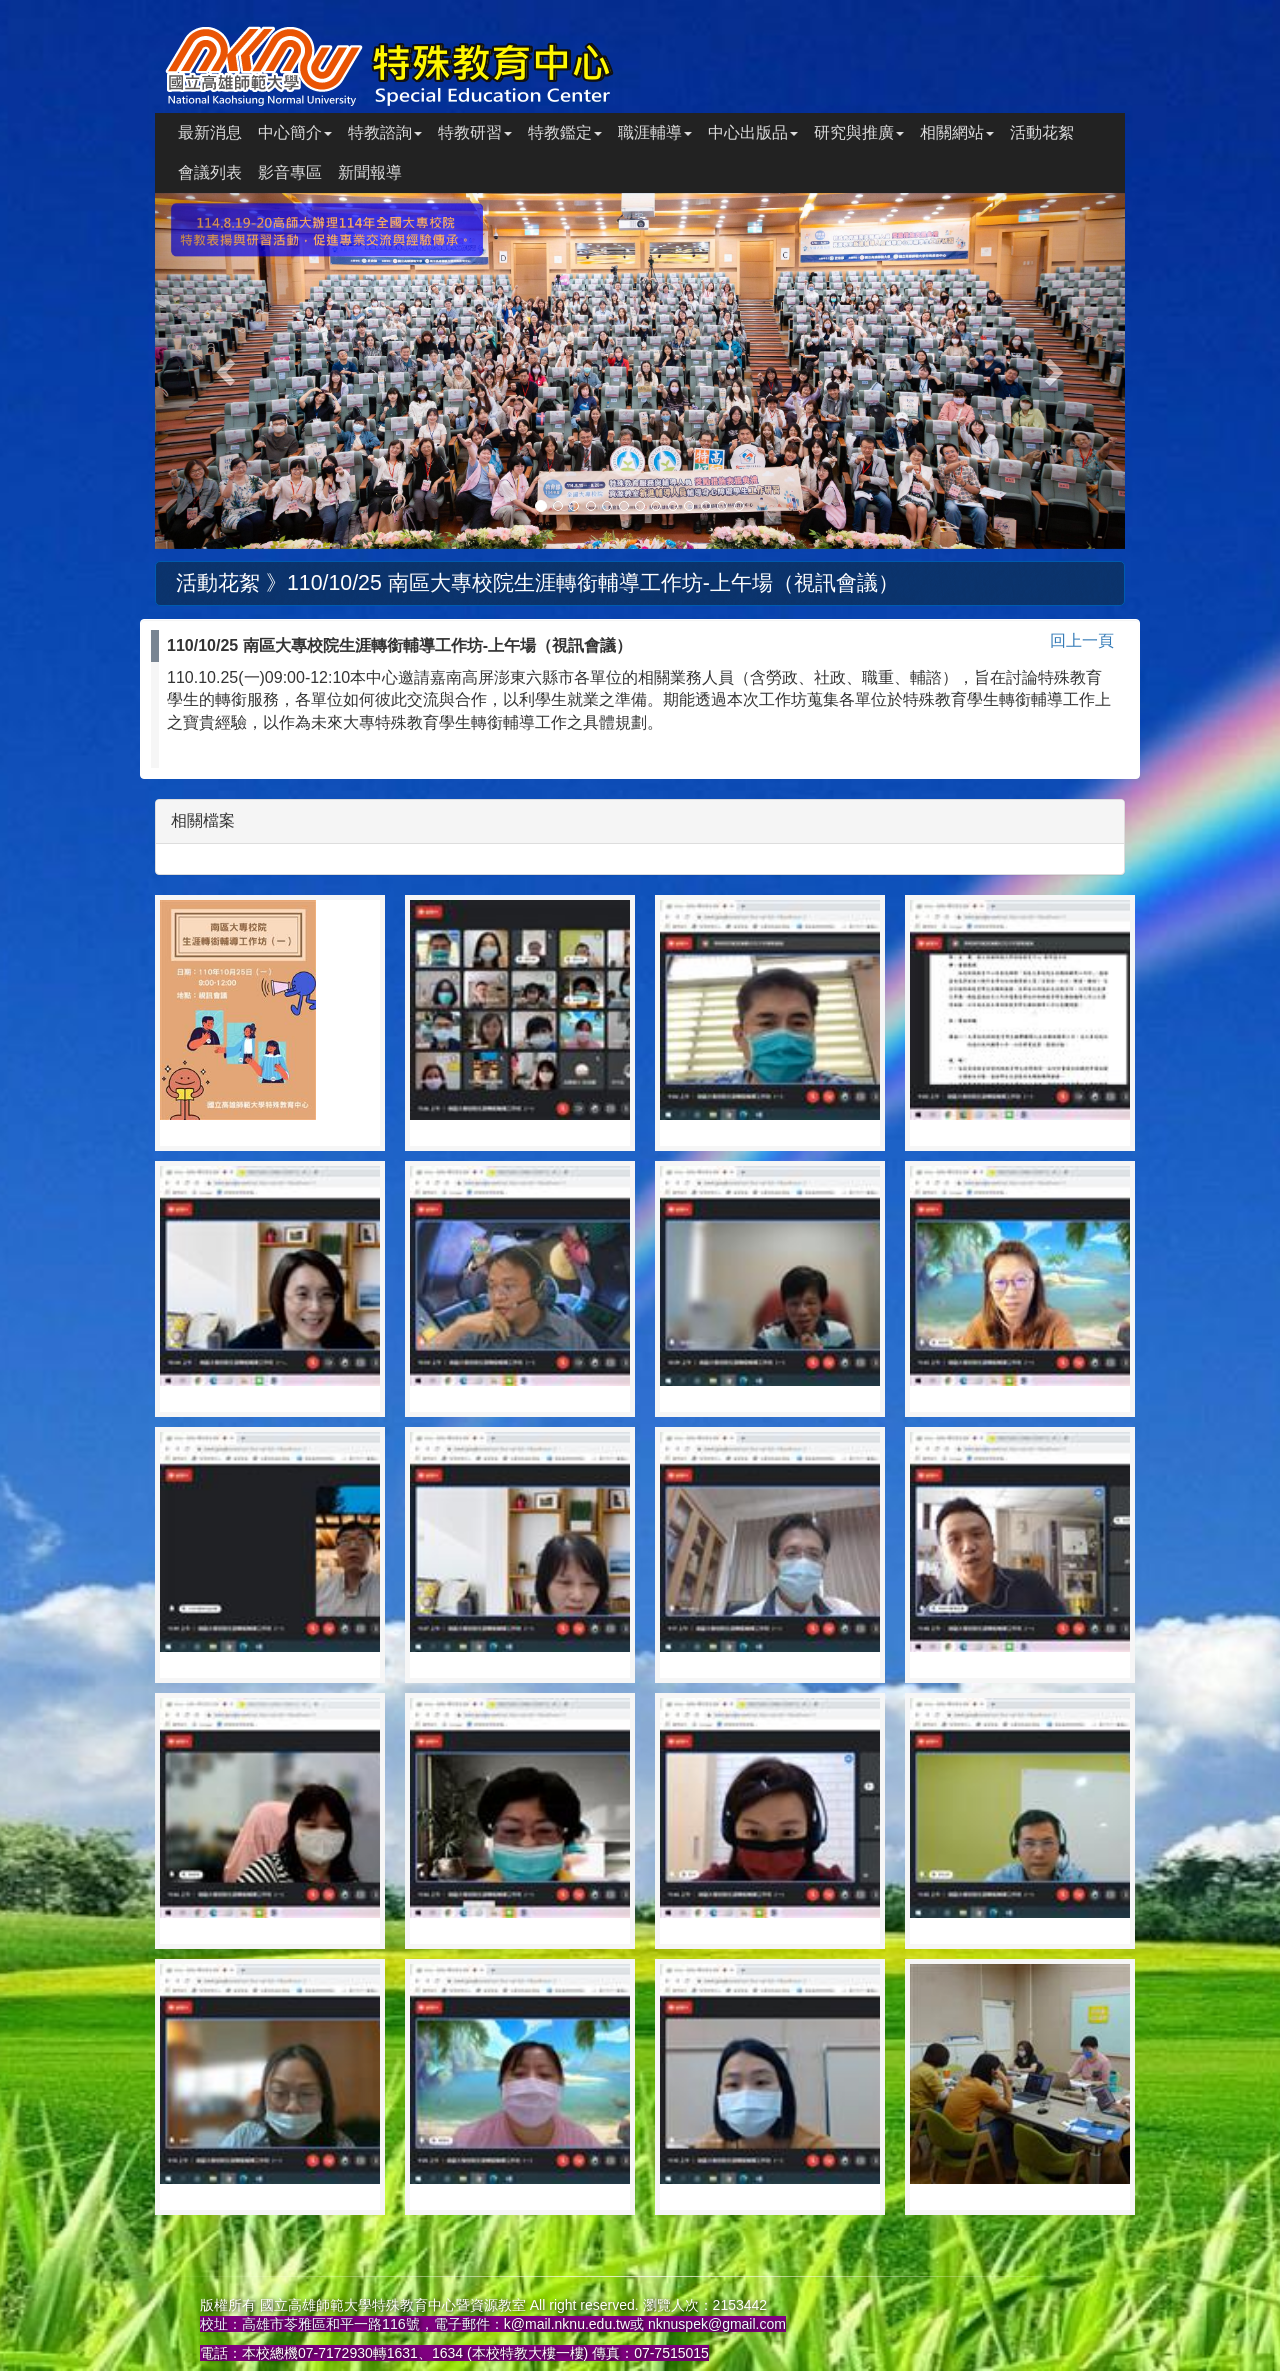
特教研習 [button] (475, 132)
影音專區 (290, 172)
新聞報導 (370, 172)
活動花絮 (1042, 132)
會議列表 (210, 172)
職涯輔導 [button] (655, 132)
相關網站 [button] (957, 132)
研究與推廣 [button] (859, 132)
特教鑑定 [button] (565, 132)
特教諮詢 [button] (385, 132)
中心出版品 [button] (753, 132)
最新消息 (210, 132)
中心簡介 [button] (295, 132)
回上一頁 (1082, 640)
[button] (228, 371)
